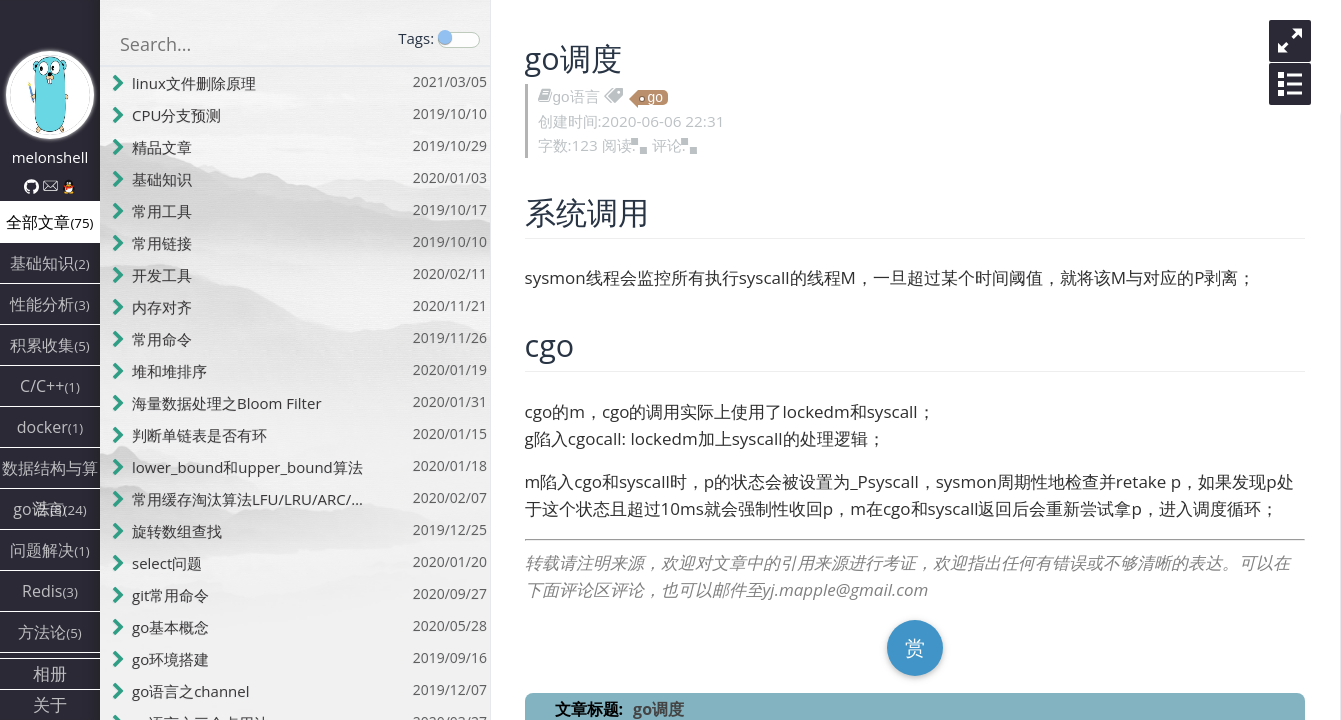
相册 (50, 673)
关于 (50, 704)
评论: (677, 145)
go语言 (578, 96)
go (657, 97)
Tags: (416, 38)
